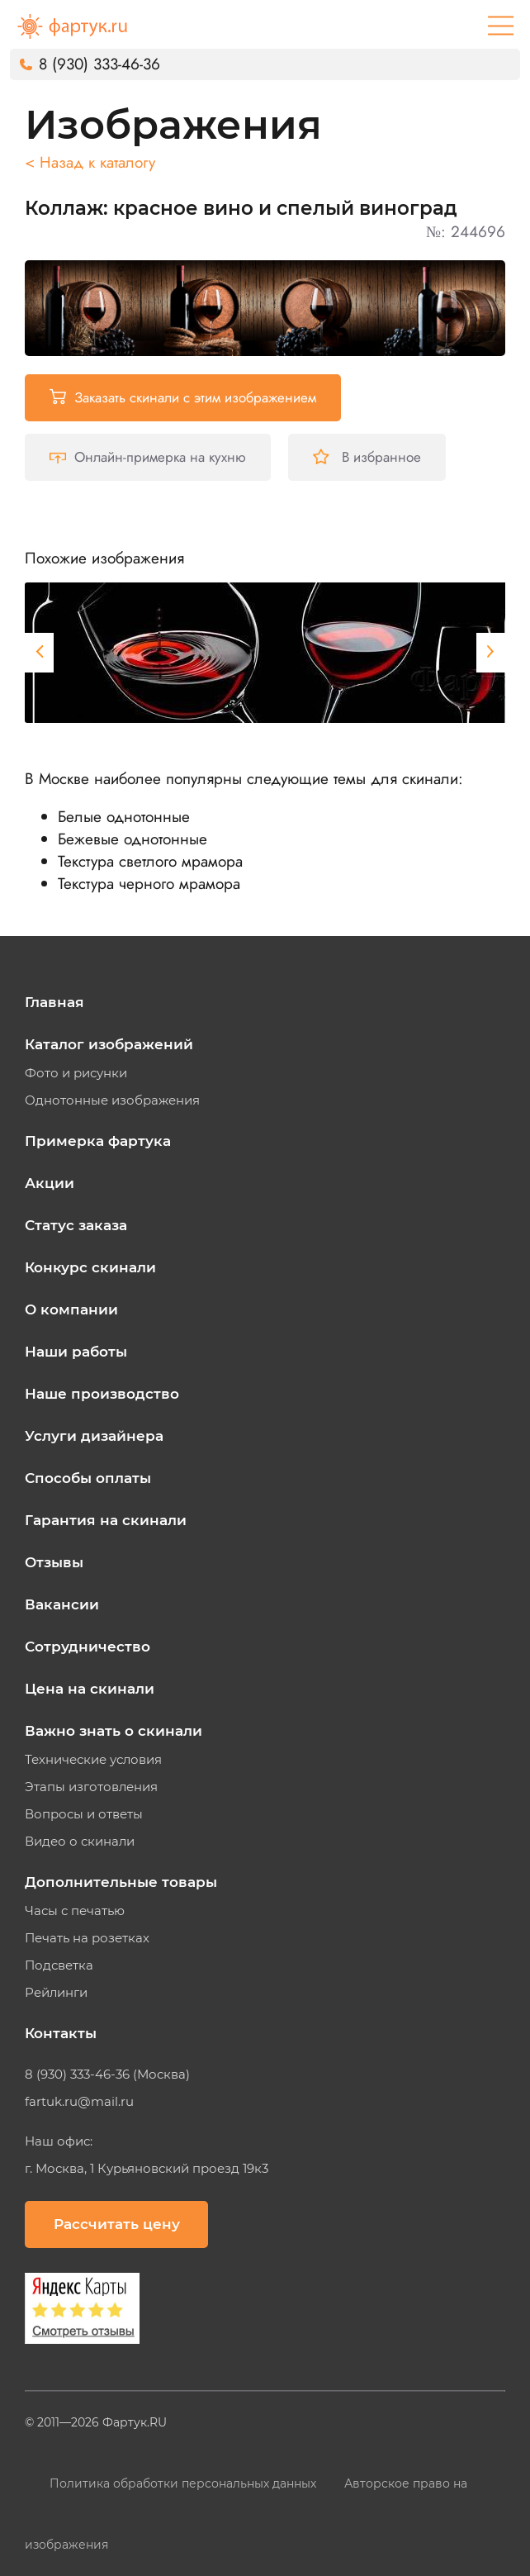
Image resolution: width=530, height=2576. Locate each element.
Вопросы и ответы (84, 1814)
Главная (54, 1002)
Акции (49, 1183)
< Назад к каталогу (90, 162)
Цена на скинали (89, 1688)
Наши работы (76, 1351)
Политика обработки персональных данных (184, 2483)
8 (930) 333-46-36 (99, 64)
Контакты (61, 2033)
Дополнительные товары (121, 1882)
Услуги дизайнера (94, 1436)
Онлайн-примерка (148, 457)
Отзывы (54, 1562)
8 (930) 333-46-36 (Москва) (107, 2074)
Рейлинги (56, 1992)
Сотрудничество (87, 1646)
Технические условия (93, 1759)
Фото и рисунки (76, 1073)
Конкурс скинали (90, 1267)
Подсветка (59, 1965)
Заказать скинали (183, 397)
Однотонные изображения (112, 1100)
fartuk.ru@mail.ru (79, 2101)
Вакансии (62, 1604)
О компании (71, 1309)
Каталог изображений (109, 1044)
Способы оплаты (88, 1478)
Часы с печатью (75, 1910)
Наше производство (102, 1393)
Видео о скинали (80, 1841)
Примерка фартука (98, 1141)
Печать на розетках (87, 1938)
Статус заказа (76, 1225)
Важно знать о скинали (113, 1731)
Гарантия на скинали (106, 1520)
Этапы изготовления (91, 1787)
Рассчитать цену (117, 2224)
